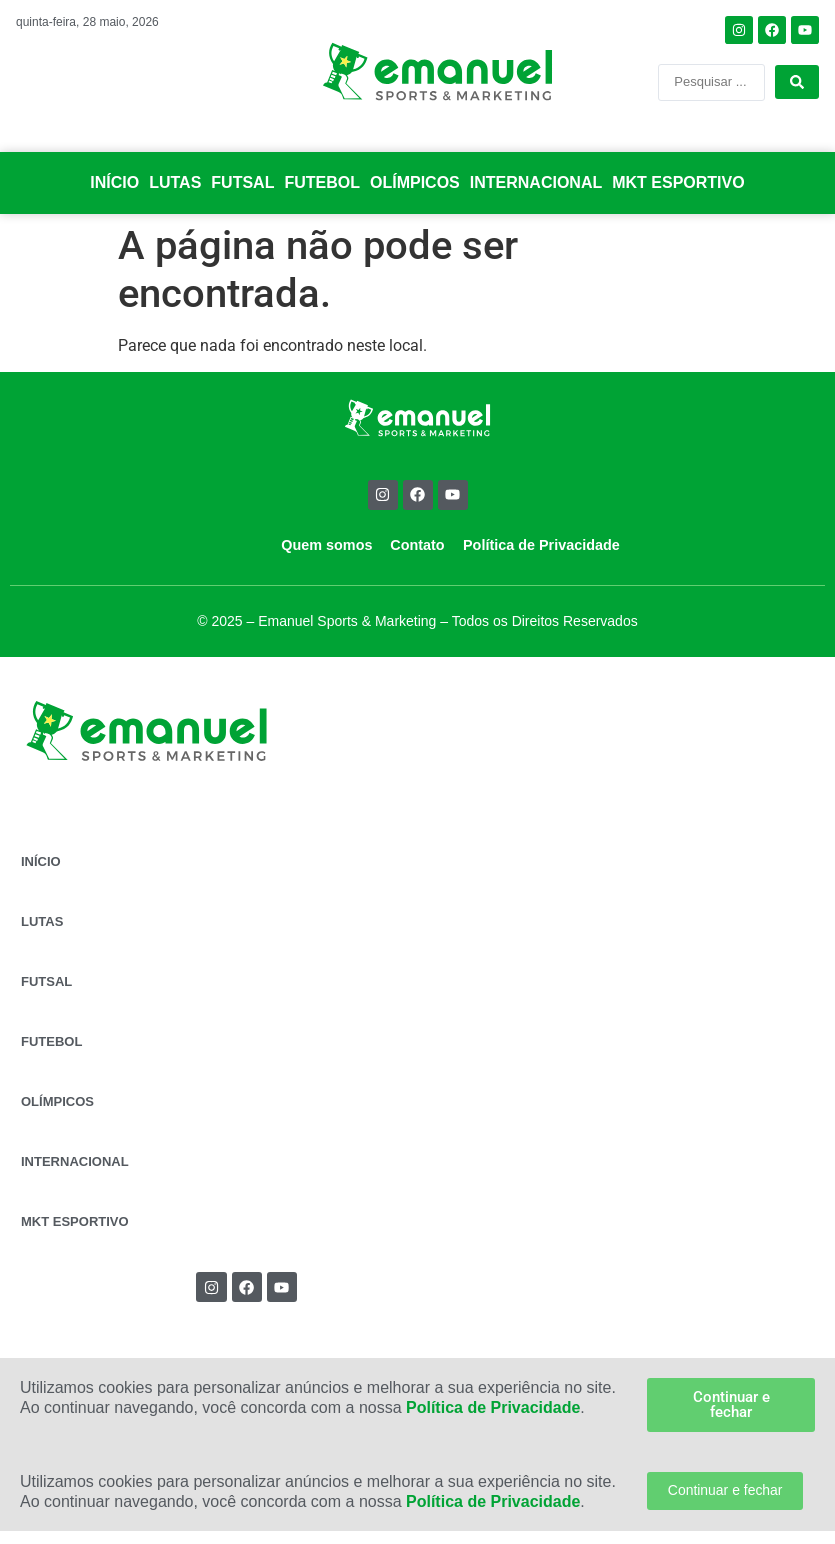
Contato (417, 545)
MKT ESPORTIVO (678, 182)
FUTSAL (242, 182)
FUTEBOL (322, 182)
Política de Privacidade (541, 545)
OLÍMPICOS (415, 182)
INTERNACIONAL (536, 182)
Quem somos (326, 545)
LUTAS (175, 182)
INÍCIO (114, 182)
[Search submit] (797, 82)
